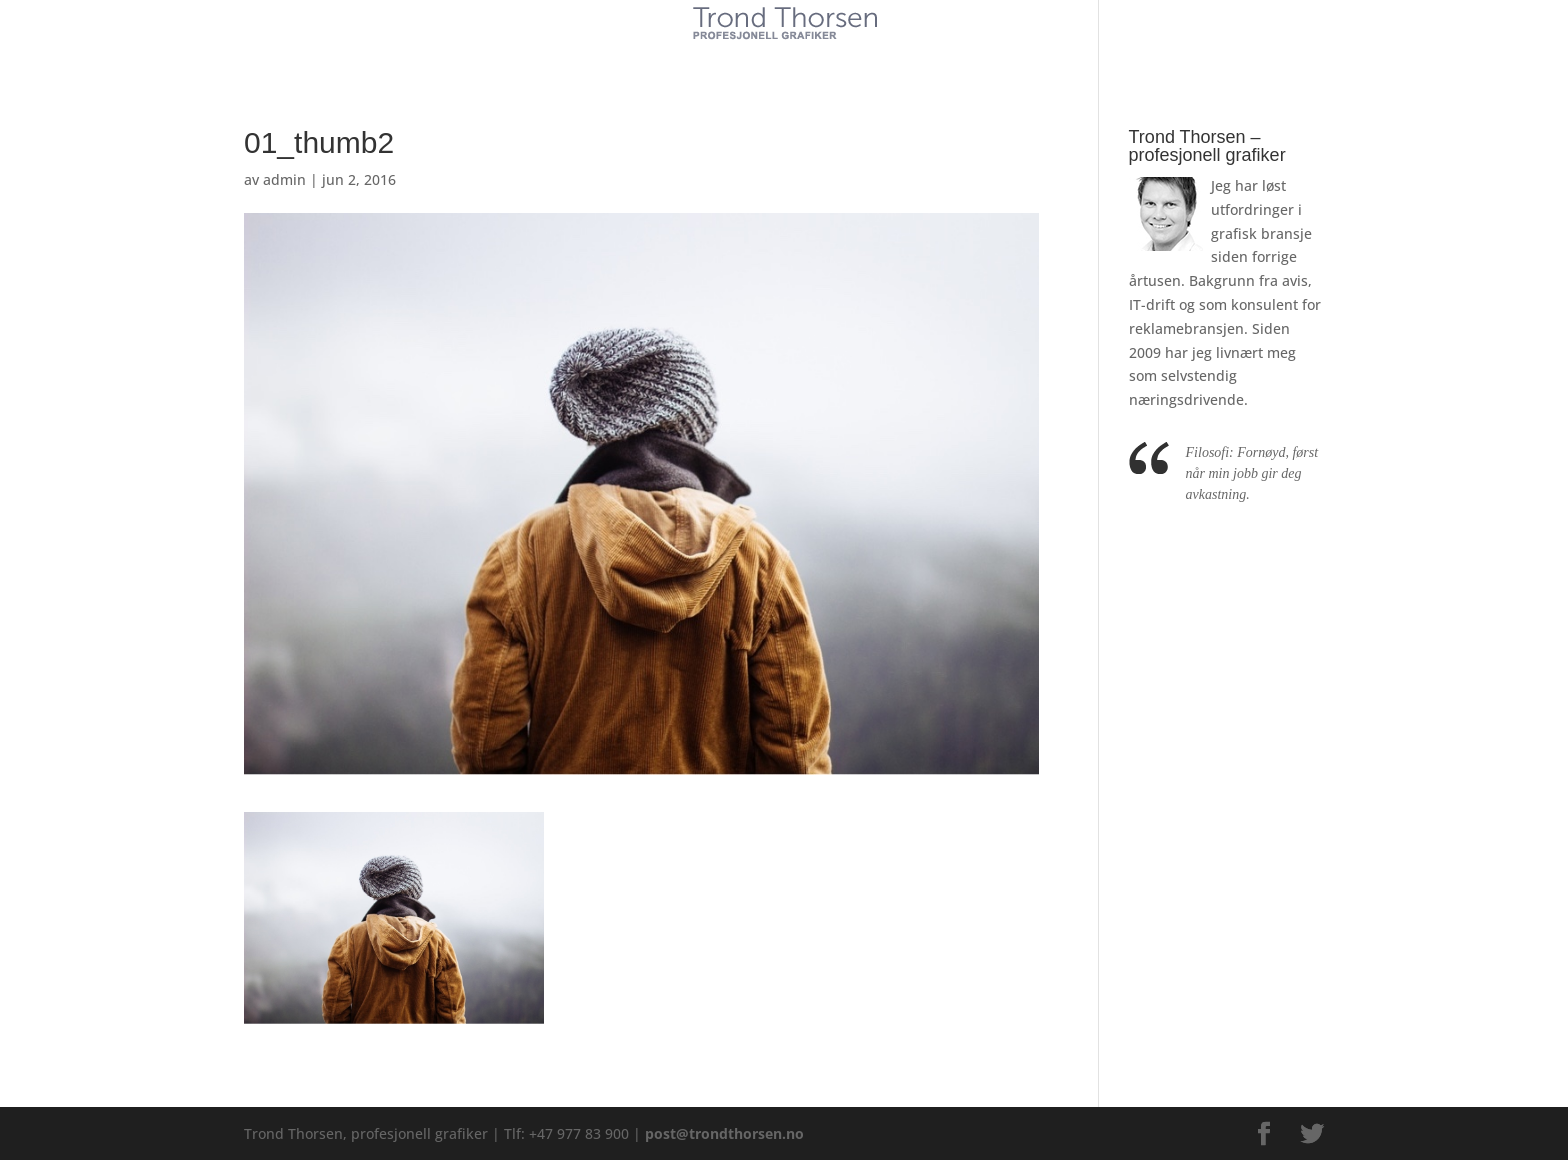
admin (284, 179)
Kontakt (933, 58)
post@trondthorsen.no (724, 1133)
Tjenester (724, 58)
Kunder (631, 58)
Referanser (830, 58)
